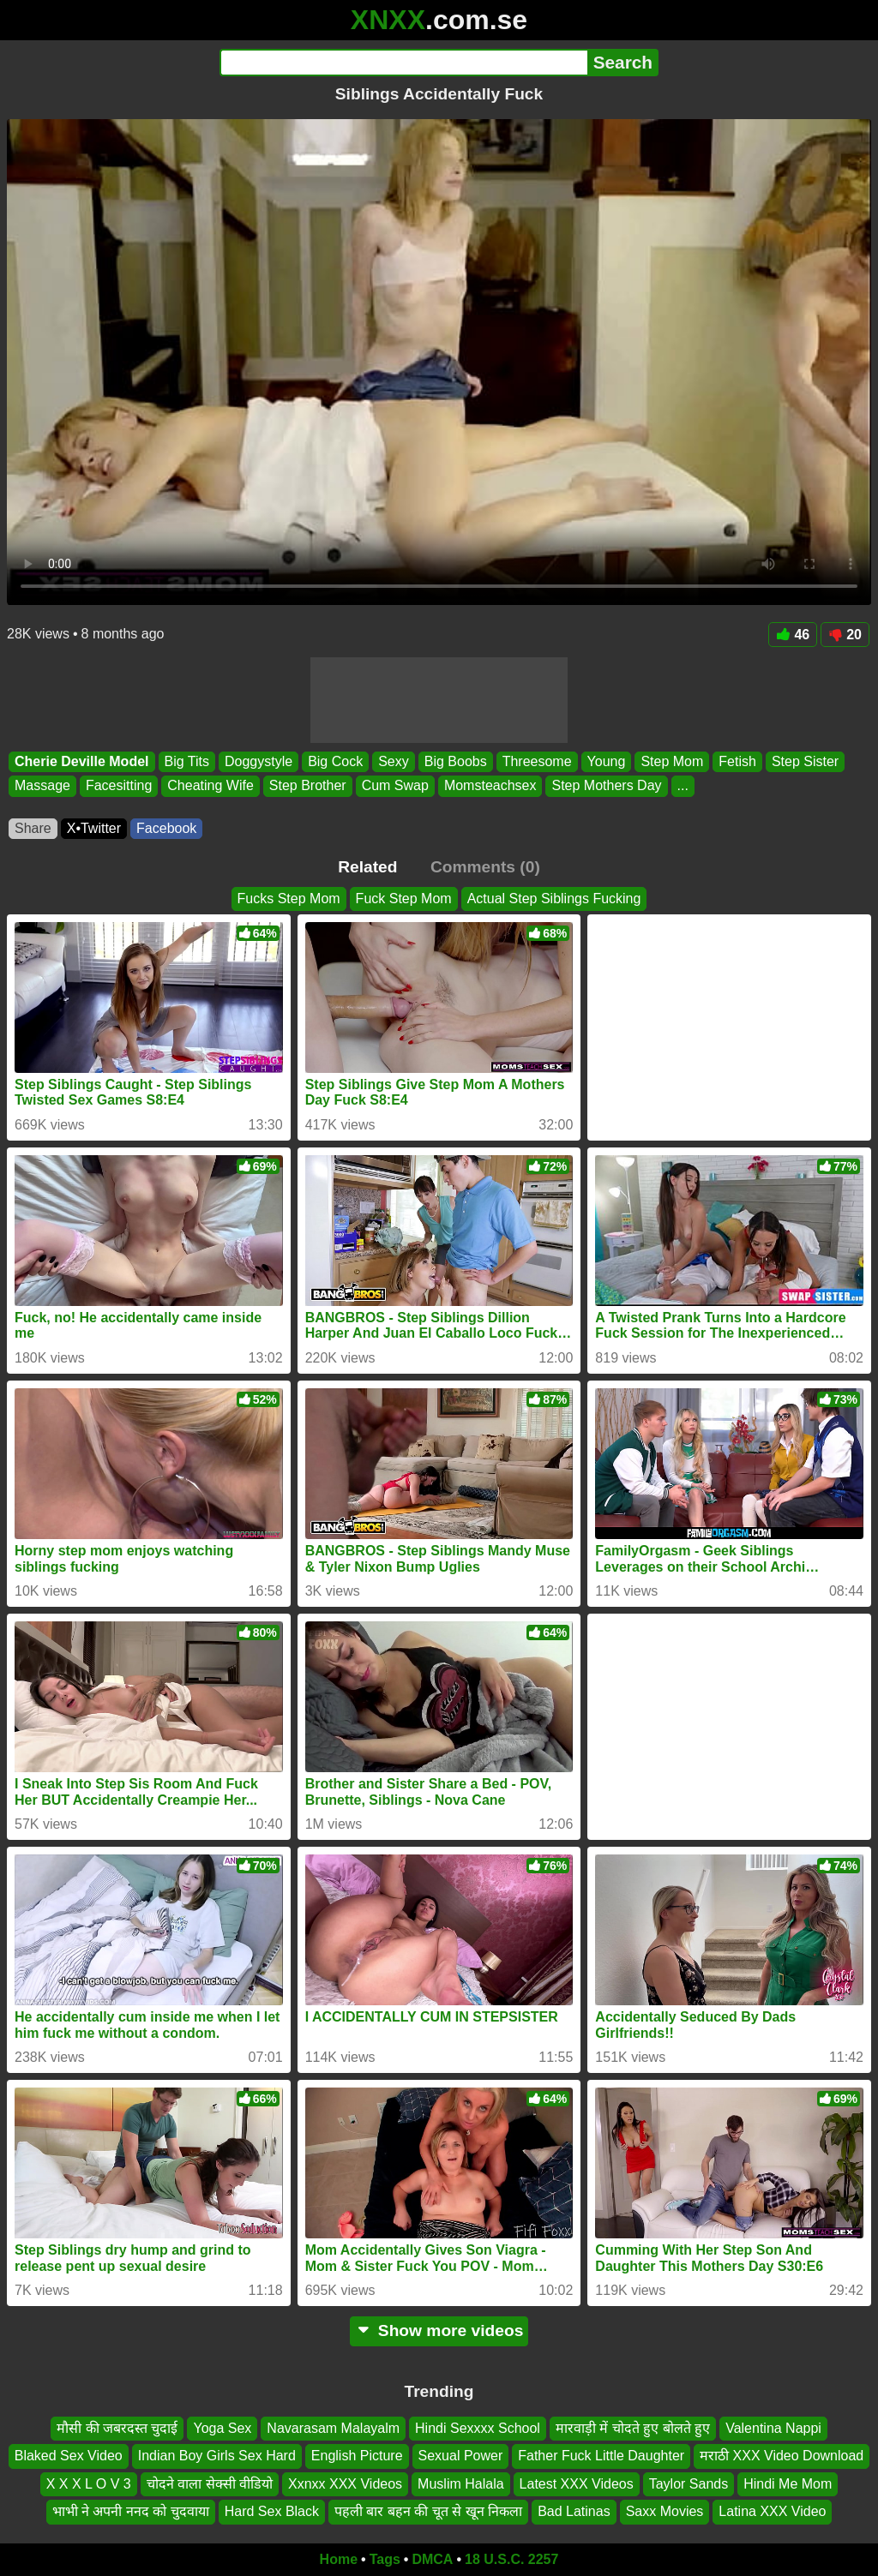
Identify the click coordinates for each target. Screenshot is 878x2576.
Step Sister (805, 761)
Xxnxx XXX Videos (345, 2483)
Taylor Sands (689, 2483)
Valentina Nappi (773, 2428)
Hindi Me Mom (787, 2483)
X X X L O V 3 (88, 2483)
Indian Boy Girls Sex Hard (217, 2455)
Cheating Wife (210, 786)
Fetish (737, 761)
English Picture (357, 2455)
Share (33, 828)
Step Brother (307, 786)
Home (339, 2559)
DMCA (432, 2559)
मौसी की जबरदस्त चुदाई (117, 2428)
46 (792, 634)
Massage (42, 786)
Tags (385, 2559)
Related (367, 867)
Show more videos (439, 2330)
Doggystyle (258, 761)
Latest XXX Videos (577, 2483)
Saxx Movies (665, 2511)
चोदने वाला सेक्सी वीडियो (210, 2483)
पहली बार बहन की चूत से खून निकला (428, 2511)
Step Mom (671, 761)
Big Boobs (455, 761)
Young (606, 761)
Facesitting (119, 786)
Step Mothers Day (606, 786)
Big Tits (187, 761)
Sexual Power (460, 2455)
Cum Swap (395, 786)
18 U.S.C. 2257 (511, 2559)
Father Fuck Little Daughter (601, 2455)
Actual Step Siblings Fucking (554, 898)
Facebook (166, 828)
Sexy (393, 761)
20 (845, 634)
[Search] (403, 62)
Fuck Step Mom (404, 898)
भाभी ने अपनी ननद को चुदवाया (130, 2511)
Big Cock (335, 761)
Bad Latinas (574, 2511)
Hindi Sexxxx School (477, 2428)
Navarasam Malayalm (333, 2428)
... (683, 786)
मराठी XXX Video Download (781, 2455)
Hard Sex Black (272, 2511)
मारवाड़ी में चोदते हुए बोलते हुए (633, 2428)
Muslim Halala (460, 2483)
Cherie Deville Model (82, 761)
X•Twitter (94, 828)
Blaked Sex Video (69, 2455)
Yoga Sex (222, 2428)
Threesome (537, 761)
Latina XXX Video (772, 2511)
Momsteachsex (490, 786)
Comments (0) (485, 867)
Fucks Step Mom (289, 898)
